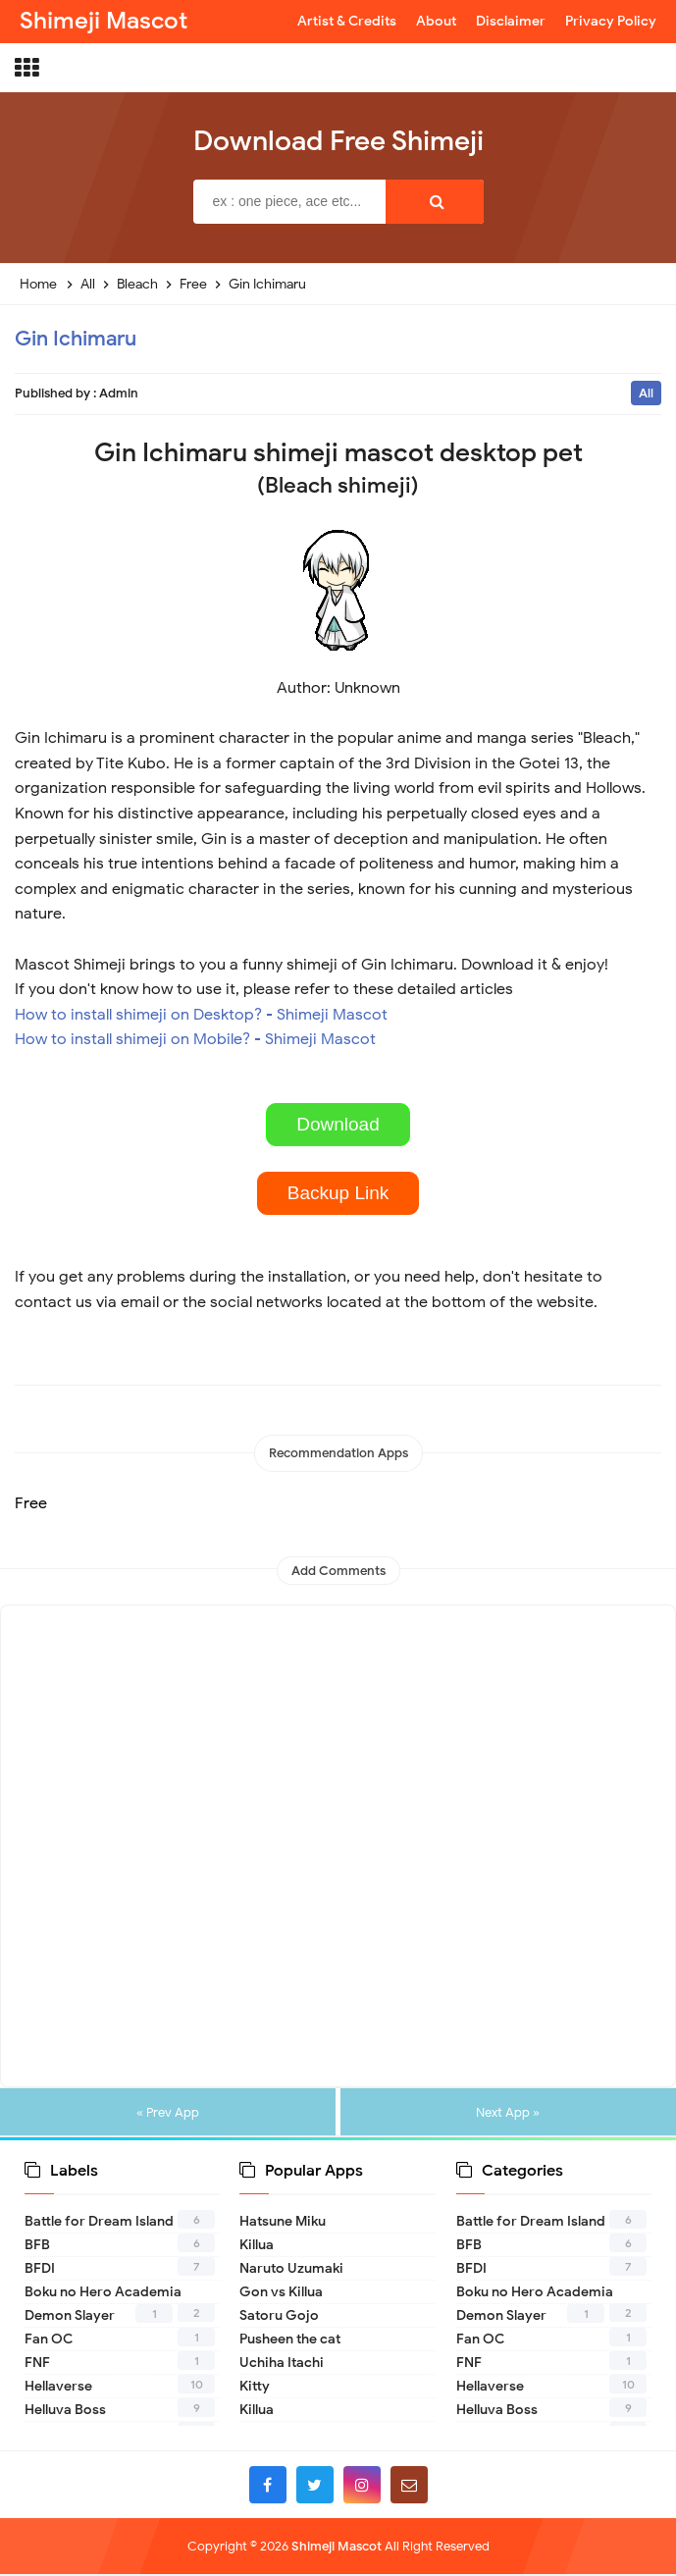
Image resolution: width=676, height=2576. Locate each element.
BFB (37, 2246)
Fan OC (49, 2341)
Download (338, 1124)
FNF (37, 2364)
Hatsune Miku (282, 2223)
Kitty (254, 2388)
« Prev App (169, 2113)
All (646, 393)
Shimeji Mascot (336, 2548)
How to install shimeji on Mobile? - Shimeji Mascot (195, 1039)
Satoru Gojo (279, 2317)
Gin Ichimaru (75, 338)
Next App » (507, 2113)
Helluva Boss (65, 2411)
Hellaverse (58, 2388)
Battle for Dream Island (99, 2223)
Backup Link (338, 1193)
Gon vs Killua (281, 2294)
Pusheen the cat (289, 2341)
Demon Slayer (70, 2317)
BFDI (40, 2270)
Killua (256, 2246)
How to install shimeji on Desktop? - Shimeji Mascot (201, 1015)
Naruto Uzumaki (291, 2270)
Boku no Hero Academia (103, 2294)
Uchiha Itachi (281, 2364)
